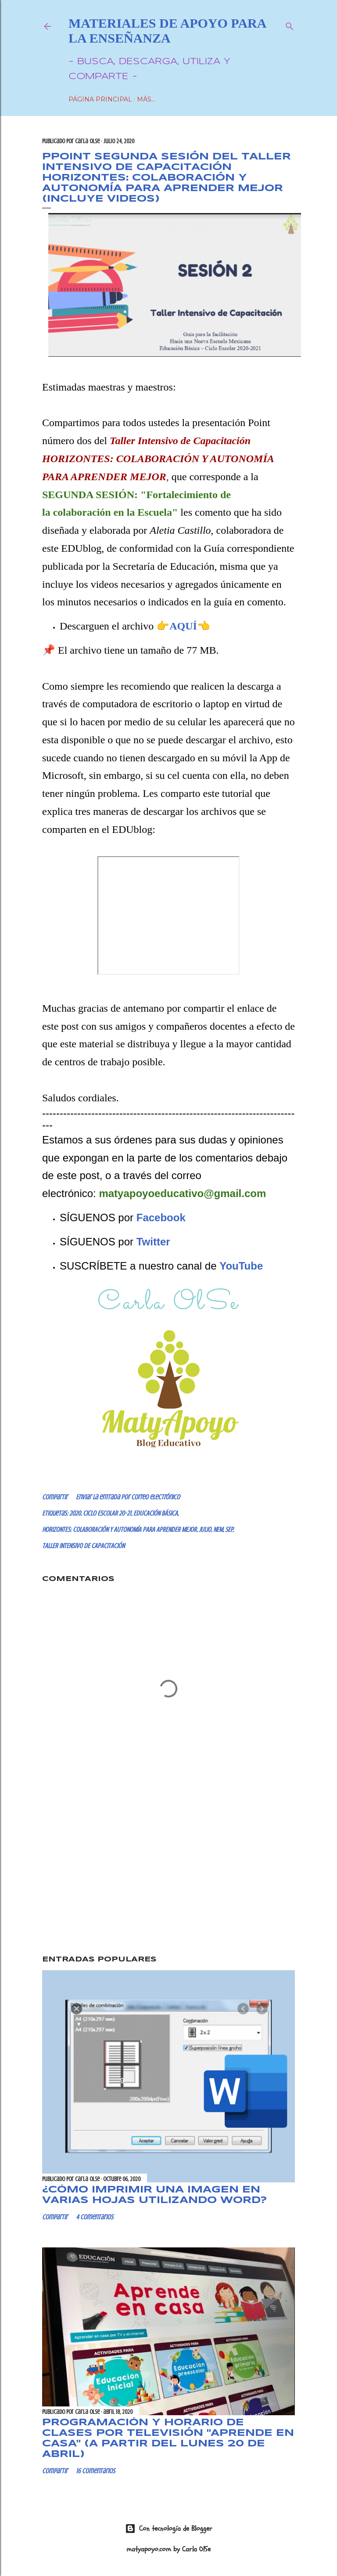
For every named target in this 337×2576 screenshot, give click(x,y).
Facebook (161, 1217)
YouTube (241, 1266)
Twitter (153, 1242)
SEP (229, 1530)
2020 (75, 1513)
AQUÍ (183, 626)
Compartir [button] (55, 1497)
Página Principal (100, 99)
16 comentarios (95, 2471)
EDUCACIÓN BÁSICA (155, 1513)
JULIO (205, 1530)
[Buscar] (289, 24)
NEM (218, 1530)
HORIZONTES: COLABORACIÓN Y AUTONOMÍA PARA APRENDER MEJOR (119, 1530)
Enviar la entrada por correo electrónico (128, 1497)
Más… (146, 99)
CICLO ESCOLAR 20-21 (107, 1513)
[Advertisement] (168, 1872)
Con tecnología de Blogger (168, 2528)
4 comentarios (94, 2217)
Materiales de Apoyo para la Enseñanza (167, 30)
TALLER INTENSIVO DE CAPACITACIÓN (83, 1546)
